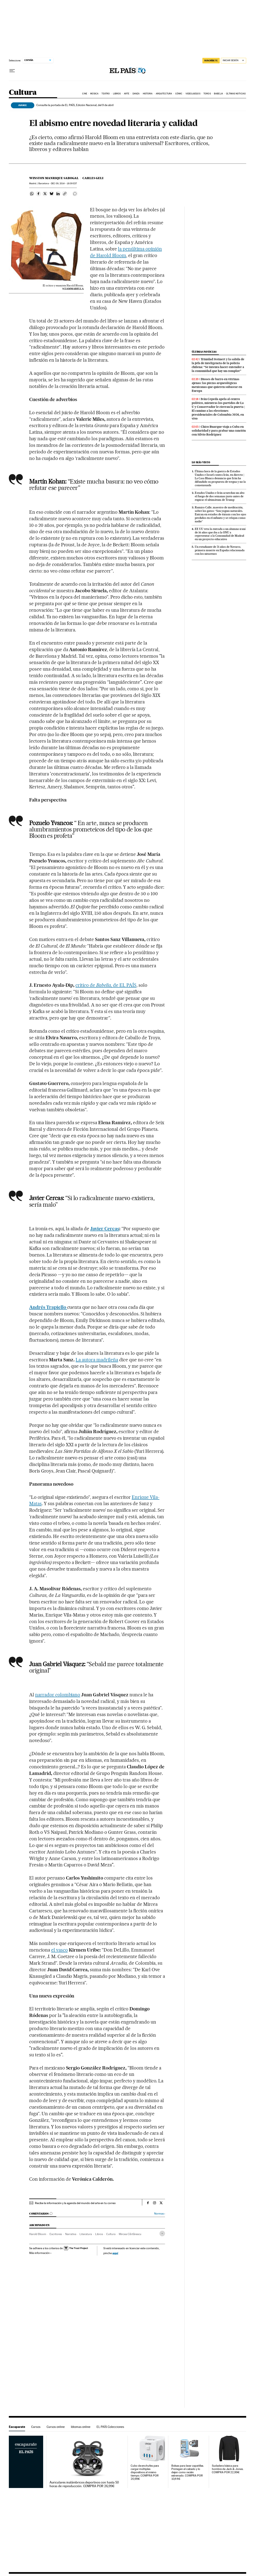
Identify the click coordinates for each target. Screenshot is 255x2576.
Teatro (106, 93)
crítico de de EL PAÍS (105, 985)
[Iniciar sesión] (233, 60)
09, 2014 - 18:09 (64, 183)
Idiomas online (80, 2427)
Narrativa (70, 2234)
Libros (117, 93)
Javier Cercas (104, 1228)
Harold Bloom (37, 2234)
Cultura (23, 93)
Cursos (35, 2427)
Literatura (86, 2234)
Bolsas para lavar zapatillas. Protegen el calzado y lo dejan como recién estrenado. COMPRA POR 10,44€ (187, 2472)
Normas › (159, 2213)
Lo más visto (201, 462)
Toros (207, 93)
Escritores (56, 2234)
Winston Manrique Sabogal (54, 178)
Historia (148, 93)
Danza (136, 93)
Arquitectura (164, 93)
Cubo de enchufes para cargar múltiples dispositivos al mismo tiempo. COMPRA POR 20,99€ (145, 2472)
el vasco (59, 1950)
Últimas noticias (236, 93)
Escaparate (17, 2427)
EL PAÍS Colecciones (110, 2427)
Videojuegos (193, 93)
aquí (115, 2253)
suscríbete (211, 60)
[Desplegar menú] (12, 70)
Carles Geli (92, 178)
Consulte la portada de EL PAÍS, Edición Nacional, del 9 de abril (74, 105)
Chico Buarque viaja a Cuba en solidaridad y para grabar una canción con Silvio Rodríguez (219, 430)
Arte (126, 93)
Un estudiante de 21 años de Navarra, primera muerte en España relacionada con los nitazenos (220, 550)
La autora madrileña (97, 1360)
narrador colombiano (57, 1695)
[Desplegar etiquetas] (162, 2233)
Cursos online (56, 2427)
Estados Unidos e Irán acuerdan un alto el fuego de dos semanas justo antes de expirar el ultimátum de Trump (220, 496)
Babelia (218, 93)
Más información (40, 2253)
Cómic (178, 93)
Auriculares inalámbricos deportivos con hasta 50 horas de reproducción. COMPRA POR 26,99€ (84, 2484)
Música (94, 93)
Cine (84, 93)
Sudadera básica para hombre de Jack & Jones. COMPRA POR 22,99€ (227, 2469)
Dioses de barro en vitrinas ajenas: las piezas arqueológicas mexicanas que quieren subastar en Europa (217, 385)
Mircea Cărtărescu (130, 2234)
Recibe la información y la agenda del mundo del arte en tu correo (75, 2203)
